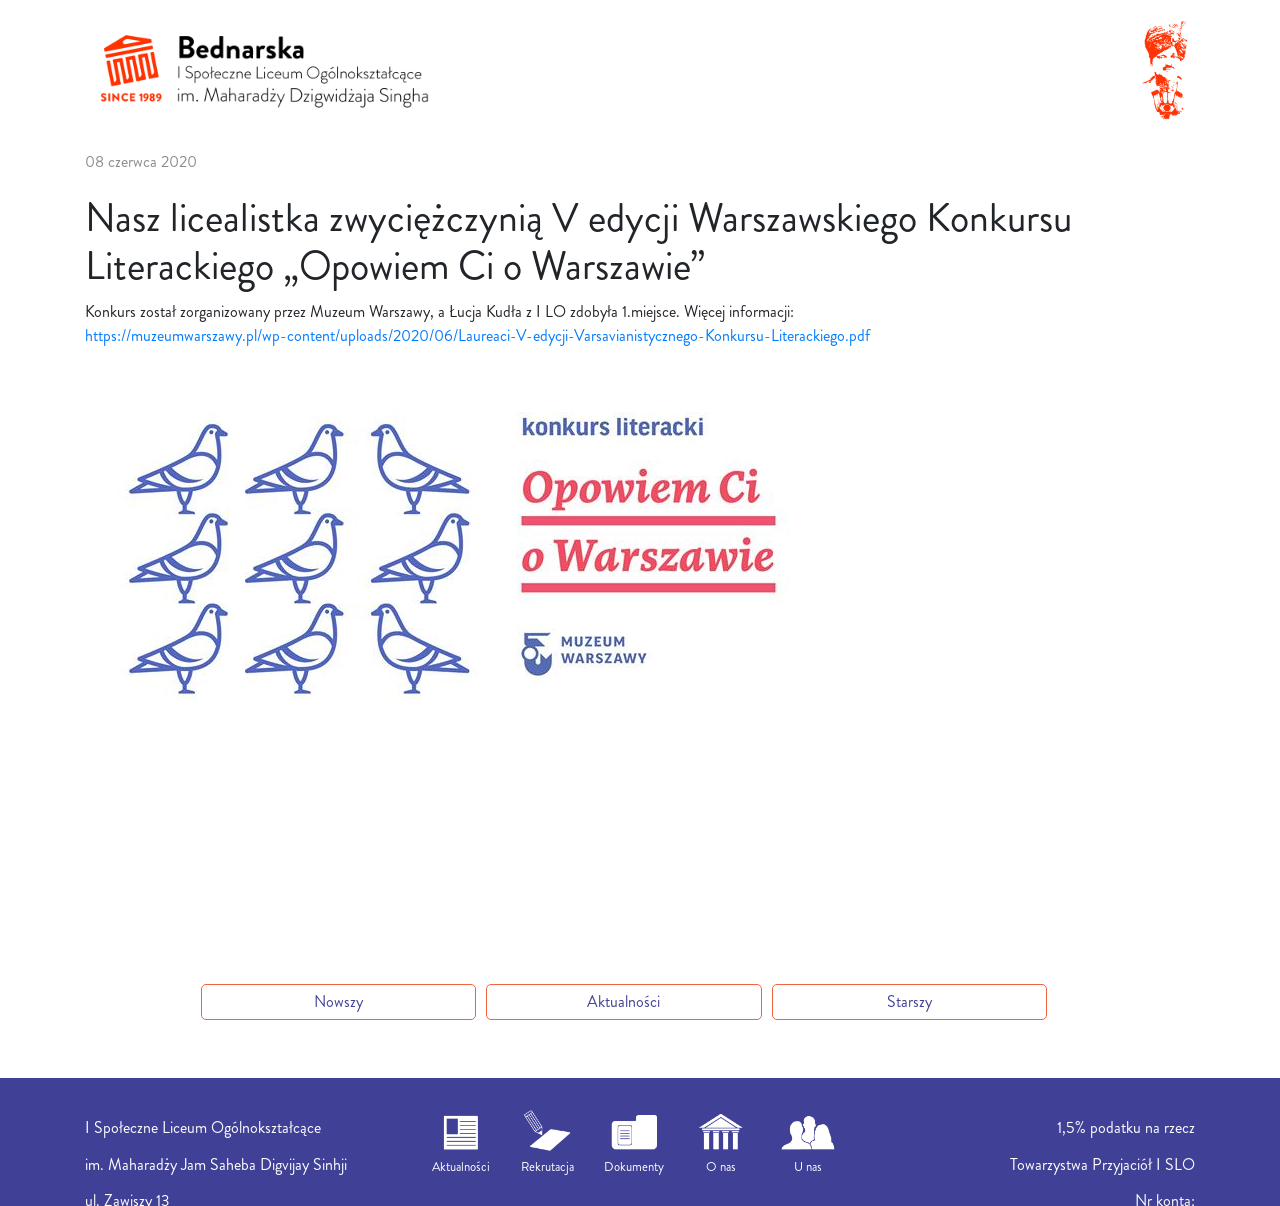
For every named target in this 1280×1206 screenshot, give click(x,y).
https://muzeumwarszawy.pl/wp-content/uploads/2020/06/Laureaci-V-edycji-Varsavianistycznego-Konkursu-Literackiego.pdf (477, 335)
